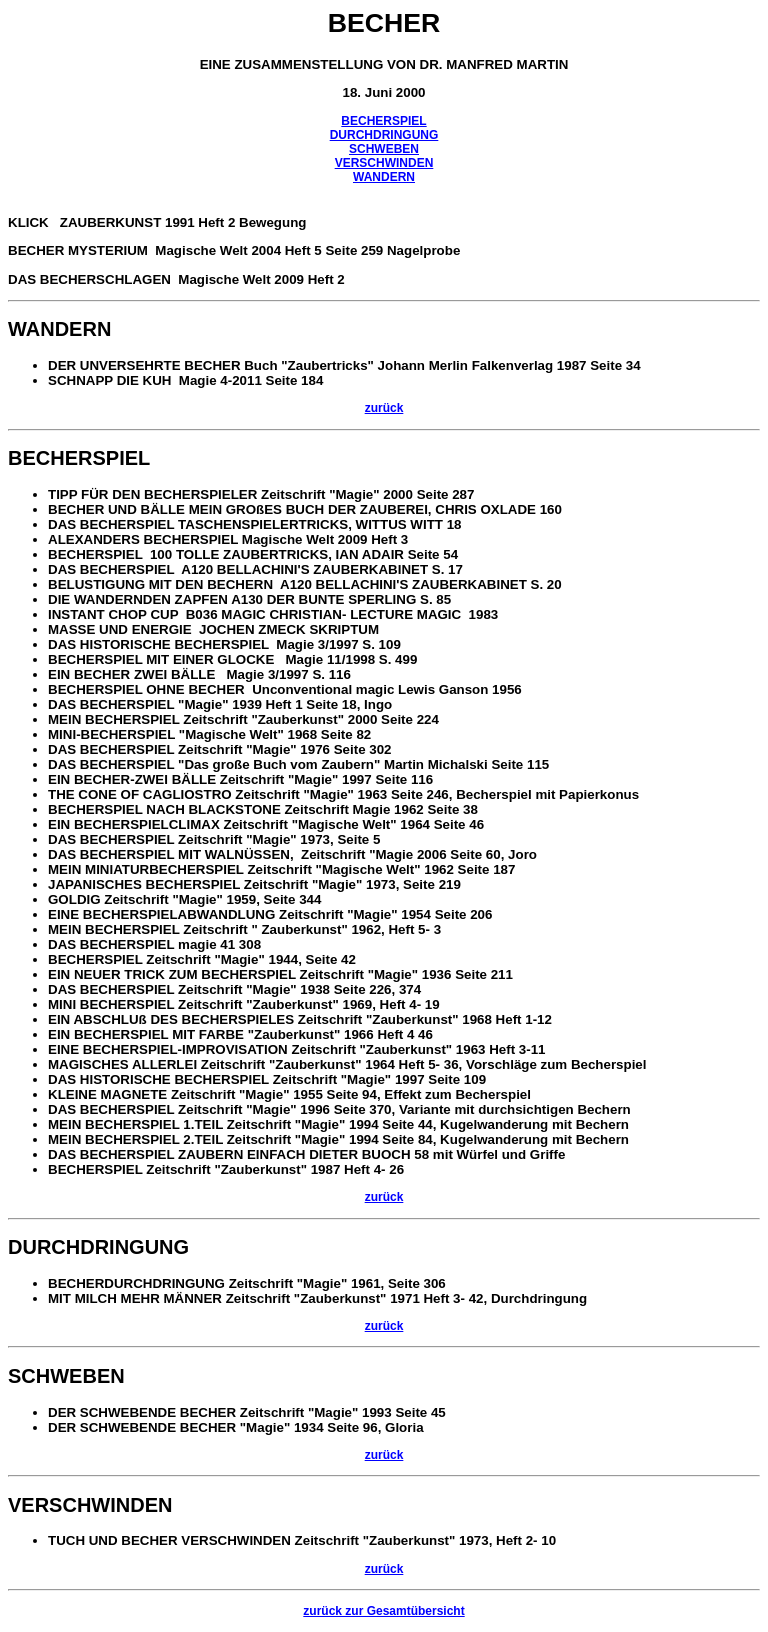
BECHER (384, 23)
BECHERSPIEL (383, 121)
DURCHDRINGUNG (384, 135)
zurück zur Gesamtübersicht (383, 1611)
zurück (384, 408)
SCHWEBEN (384, 149)
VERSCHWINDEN (384, 163)
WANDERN (384, 177)
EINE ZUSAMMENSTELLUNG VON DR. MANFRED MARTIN (384, 64)
